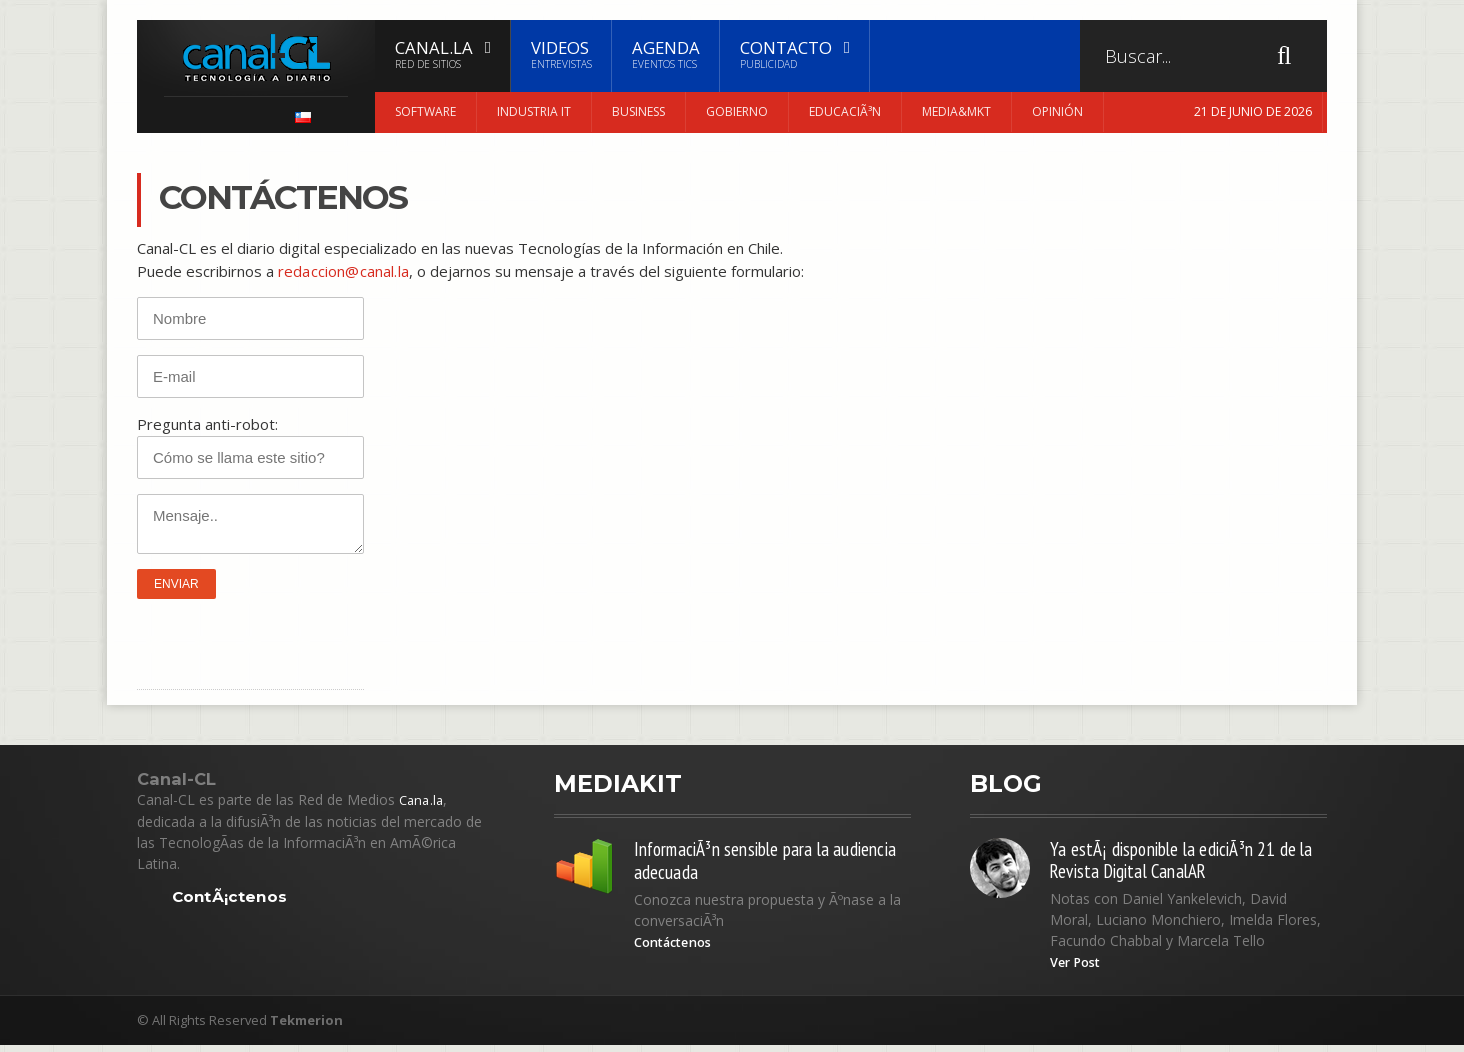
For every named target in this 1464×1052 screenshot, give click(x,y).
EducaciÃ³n (845, 111)
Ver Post (1079, 969)
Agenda (666, 54)
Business (638, 111)
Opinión (1057, 111)
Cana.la (422, 799)
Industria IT (534, 111)
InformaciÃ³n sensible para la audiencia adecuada (741, 863)
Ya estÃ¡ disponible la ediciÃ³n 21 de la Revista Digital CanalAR (1182, 863)
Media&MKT (956, 111)
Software (425, 111)
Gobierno (737, 111)
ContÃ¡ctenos (230, 896)
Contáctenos (679, 949)
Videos (561, 54)
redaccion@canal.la (342, 271)
